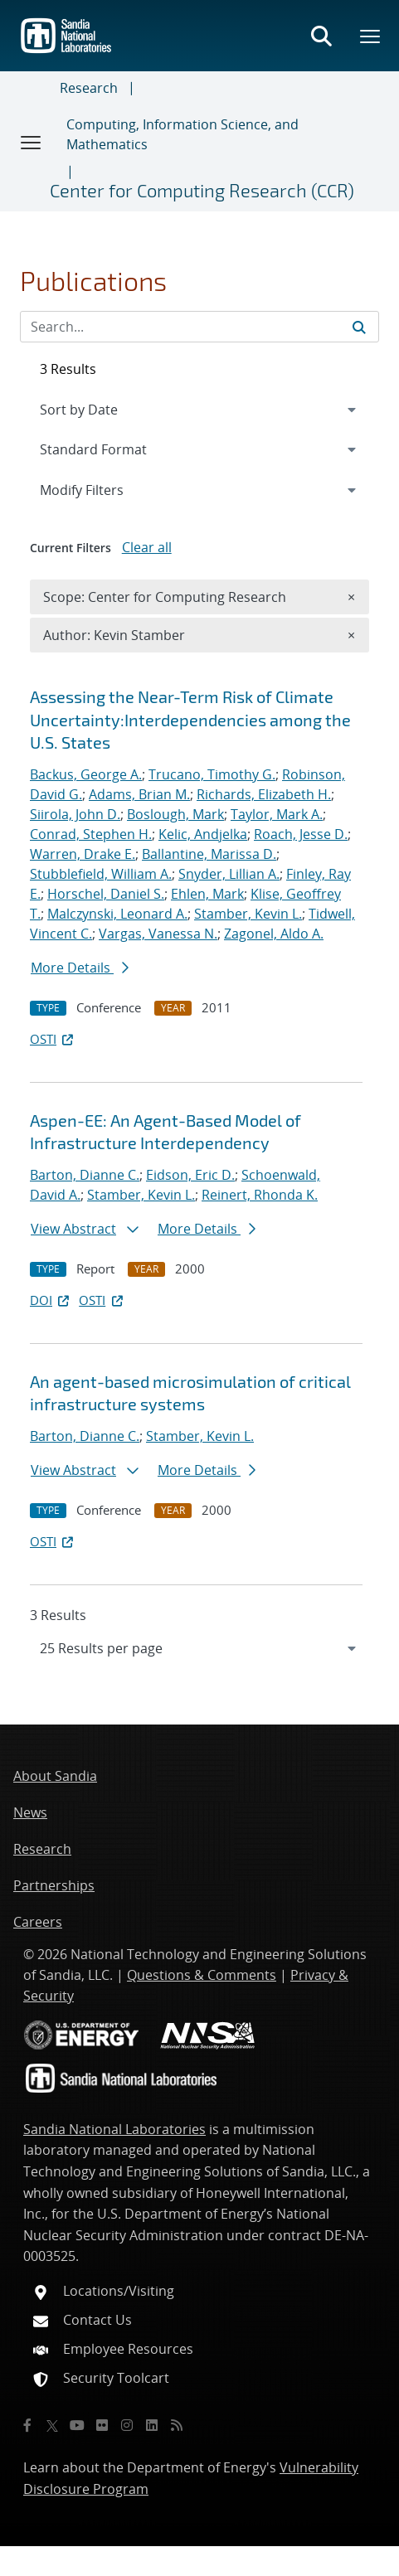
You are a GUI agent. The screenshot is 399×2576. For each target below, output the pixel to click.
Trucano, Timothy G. (211, 774)
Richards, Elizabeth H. (264, 794)
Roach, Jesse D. (301, 834)
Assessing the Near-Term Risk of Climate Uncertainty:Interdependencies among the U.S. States (190, 719)
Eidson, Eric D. (190, 1175)
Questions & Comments (201, 1975)
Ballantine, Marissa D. (209, 854)
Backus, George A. (86, 774)
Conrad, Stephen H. (91, 834)
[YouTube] (77, 2425)
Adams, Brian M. (139, 794)
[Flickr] (102, 2425)
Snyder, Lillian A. (229, 874)
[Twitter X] (52, 2425)
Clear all (147, 547)
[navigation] (199, 1648)
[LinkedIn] (151, 2425)
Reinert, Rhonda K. (260, 1195)
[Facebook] (27, 2425)
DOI (51, 1300)
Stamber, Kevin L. (248, 914)
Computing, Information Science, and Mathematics (182, 134)
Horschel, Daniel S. (105, 894)
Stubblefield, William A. (101, 874)
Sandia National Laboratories (114, 2129)
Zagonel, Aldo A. (274, 933)
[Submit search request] (359, 326)
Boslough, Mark (175, 814)
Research (89, 88)
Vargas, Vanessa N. (158, 933)
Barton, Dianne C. (84, 1175)
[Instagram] (126, 2425)
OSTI (53, 1039)
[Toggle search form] (321, 35)
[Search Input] (199, 326)
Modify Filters (103, 489)
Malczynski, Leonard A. (117, 914)
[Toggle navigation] (31, 142)
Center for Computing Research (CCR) (202, 190)
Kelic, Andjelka (202, 834)
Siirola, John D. (75, 814)
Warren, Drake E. (82, 854)
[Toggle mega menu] (371, 35)
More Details (80, 967)
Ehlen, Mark (207, 894)
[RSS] (176, 2425)
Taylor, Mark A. (277, 814)
